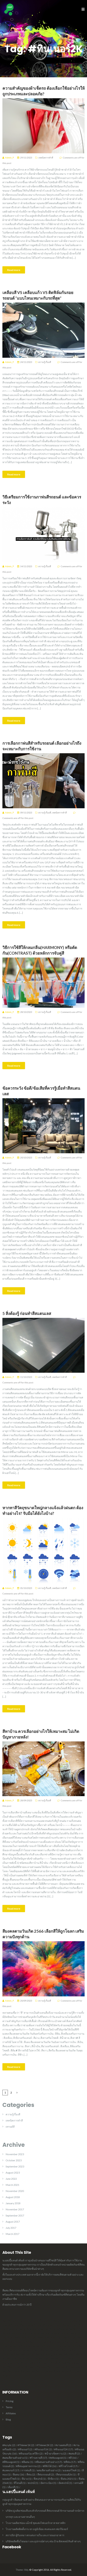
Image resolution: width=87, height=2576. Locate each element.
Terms (9, 2407)
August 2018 (13, 2197)
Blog (8, 2419)
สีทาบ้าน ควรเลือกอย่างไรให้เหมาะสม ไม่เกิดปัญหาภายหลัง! (40, 1734)
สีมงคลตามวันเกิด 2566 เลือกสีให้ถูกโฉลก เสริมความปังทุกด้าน (43, 1934)
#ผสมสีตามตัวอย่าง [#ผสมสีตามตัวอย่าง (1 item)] (14, 2457)
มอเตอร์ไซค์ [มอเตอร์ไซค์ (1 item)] (71, 2470)
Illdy (26, 2569)
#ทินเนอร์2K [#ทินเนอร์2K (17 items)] (63, 2449)
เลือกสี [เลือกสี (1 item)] (13, 2487)
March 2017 (12, 2233)
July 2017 (11, 2227)
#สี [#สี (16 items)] (73, 2457)
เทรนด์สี (10, 2126)
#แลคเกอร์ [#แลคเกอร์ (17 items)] (10, 2470)
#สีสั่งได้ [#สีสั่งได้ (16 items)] (50, 2466)
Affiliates (11, 2413)
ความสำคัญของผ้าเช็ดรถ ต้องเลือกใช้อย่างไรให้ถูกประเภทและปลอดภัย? (43, 91)
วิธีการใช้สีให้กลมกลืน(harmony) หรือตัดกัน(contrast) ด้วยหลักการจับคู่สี (39, 950)
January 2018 (13, 2203)
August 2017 (13, 2221)
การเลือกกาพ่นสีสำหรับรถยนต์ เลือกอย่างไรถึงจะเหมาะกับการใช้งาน (41, 746)
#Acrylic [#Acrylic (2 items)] (8, 2445)
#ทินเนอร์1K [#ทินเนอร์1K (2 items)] (43, 2449)
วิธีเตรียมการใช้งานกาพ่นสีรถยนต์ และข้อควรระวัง (41, 499)
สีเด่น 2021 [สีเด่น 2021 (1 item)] (68, 2478)
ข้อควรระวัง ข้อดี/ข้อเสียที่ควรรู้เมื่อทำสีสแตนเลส (41, 1091)
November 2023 (15, 2154)
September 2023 (15, 2166)
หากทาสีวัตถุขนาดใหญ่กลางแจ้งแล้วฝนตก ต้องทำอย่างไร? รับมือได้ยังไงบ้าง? (42, 1510)
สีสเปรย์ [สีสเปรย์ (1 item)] (40, 2478)
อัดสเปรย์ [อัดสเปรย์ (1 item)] (65, 2482)
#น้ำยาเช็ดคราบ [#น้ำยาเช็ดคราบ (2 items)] (55, 2453)
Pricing (9, 2401)
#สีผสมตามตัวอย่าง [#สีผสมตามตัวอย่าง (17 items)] (48, 2461)
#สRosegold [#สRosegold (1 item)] (57, 2457)
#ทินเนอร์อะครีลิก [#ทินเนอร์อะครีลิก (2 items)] (31, 2453)
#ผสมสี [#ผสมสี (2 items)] (74, 2453)
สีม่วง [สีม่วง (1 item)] (26, 2478)
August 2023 (13, 2172)
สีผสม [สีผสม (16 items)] (18, 2474)
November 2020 (15, 2190)
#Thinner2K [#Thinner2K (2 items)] (44, 2445)
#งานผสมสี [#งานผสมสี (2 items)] (63, 2445)
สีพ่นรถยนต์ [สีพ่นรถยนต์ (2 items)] (45, 2474)
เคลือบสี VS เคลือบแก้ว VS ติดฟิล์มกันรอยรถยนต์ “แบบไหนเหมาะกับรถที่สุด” (37, 295)
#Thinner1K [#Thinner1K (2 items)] (25, 2445)
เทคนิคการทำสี (45, 157)
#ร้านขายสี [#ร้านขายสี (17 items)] (38, 2457)
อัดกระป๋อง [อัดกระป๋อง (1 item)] (48, 2482)
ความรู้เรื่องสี (44, 362)
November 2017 (15, 2209)
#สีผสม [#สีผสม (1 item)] (27, 2461)
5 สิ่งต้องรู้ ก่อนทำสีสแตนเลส (26, 1313)
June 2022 (11, 2178)
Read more (13, 269)
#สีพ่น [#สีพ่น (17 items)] (70, 2461)
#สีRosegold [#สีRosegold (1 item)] (10, 2461)
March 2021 (12, 2184)
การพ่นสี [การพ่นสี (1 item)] (28, 2470)
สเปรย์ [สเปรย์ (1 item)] (33, 2482)
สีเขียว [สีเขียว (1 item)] (53, 2478)
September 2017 (15, 2215)
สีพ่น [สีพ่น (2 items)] (30, 2474)
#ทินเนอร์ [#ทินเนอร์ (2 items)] (25, 2449)
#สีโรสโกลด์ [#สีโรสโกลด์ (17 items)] (68, 2466)
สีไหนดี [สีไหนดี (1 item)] (20, 2482)
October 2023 (14, 2160)
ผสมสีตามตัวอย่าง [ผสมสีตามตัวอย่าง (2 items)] (49, 2470)
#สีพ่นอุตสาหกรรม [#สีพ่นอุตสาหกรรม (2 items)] (28, 2466)
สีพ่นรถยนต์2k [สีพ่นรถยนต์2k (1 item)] (66, 2474)
